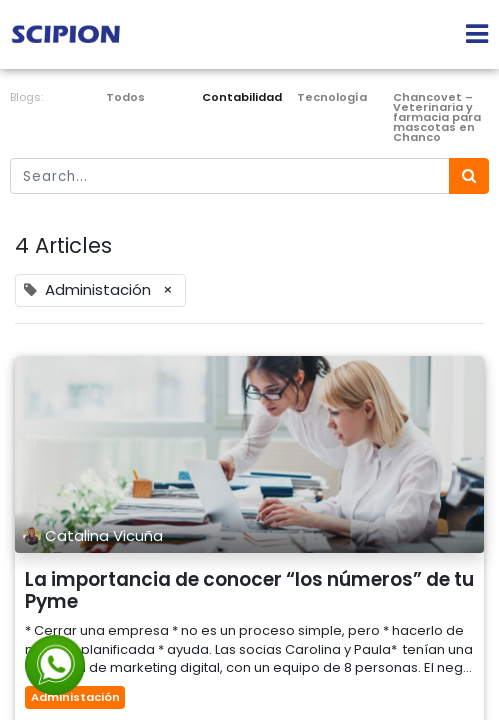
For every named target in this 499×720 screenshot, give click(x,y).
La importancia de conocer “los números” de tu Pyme (249, 591)
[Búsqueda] (469, 176)
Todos (125, 97)
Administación (75, 697)
